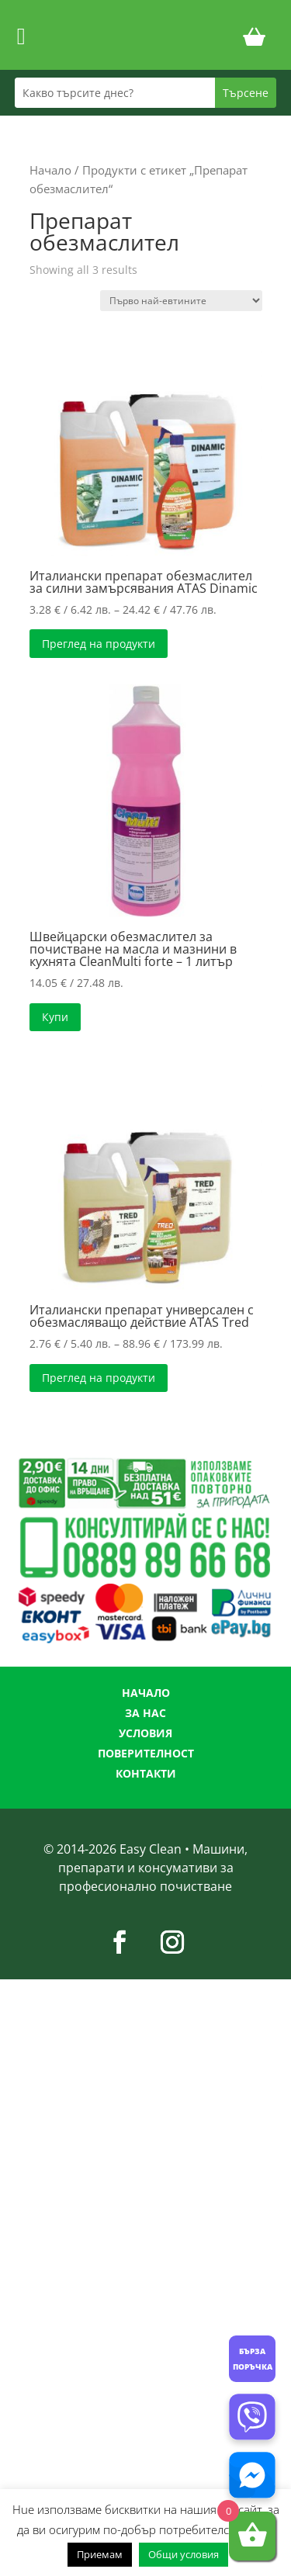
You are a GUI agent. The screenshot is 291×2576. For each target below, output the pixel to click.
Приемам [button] (100, 2554)
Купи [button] (55, 1016)
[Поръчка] (181, 300)
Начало (50, 170)
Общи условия (183, 2554)
